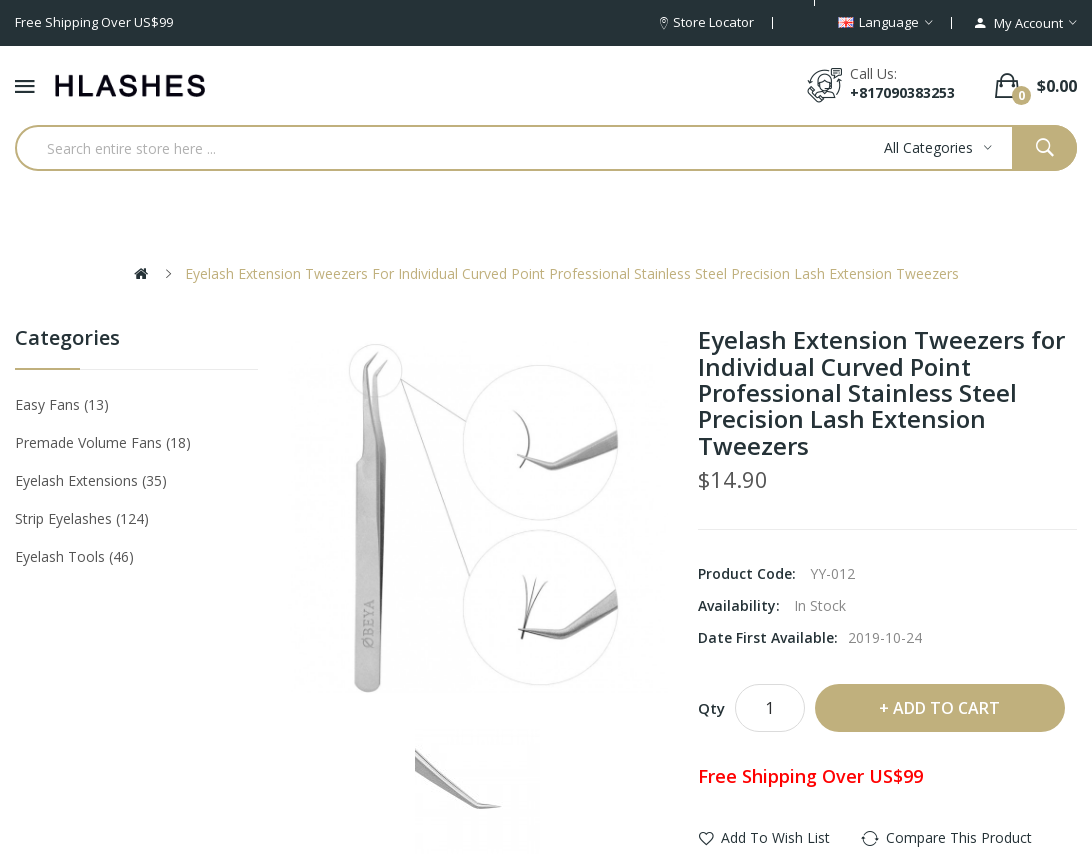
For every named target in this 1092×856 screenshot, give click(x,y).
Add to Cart (946, 708)
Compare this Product (959, 837)
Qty (711, 708)
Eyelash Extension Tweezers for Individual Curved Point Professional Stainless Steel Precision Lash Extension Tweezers (572, 273)
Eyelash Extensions (91, 480)
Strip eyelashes (82, 518)
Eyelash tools (74, 556)
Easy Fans (62, 404)
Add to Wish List (775, 837)
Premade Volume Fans (103, 442)
